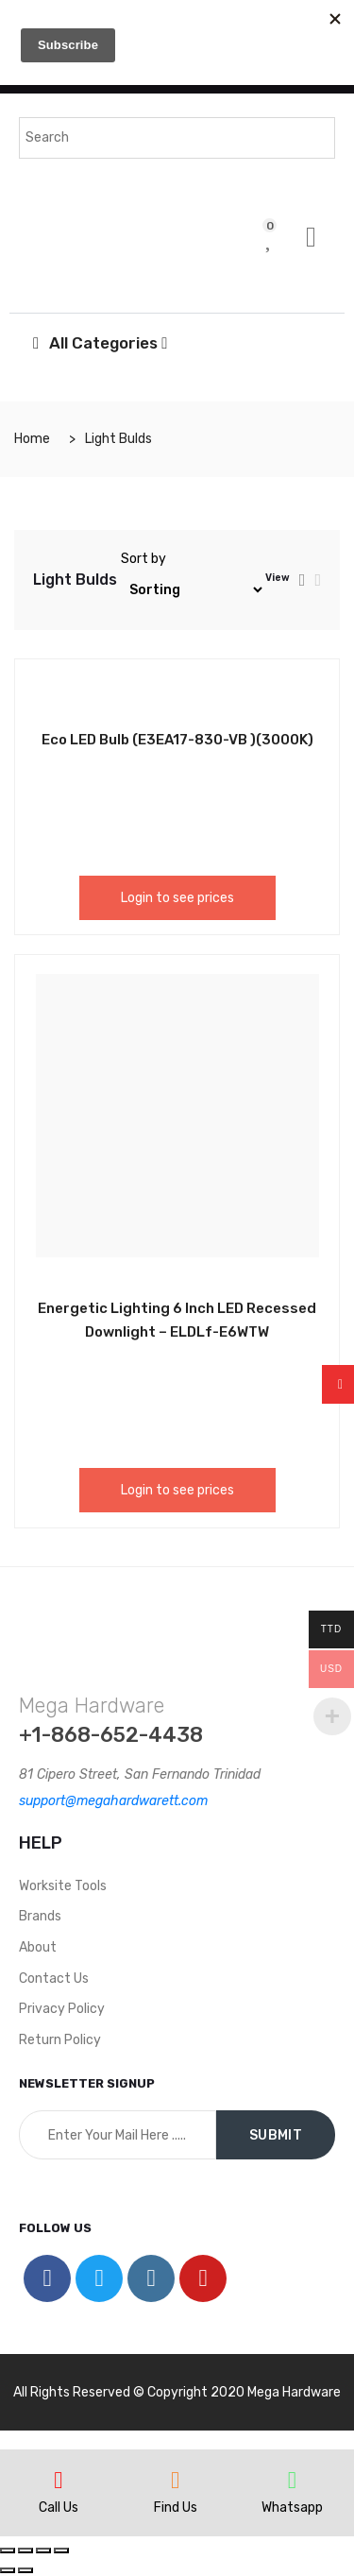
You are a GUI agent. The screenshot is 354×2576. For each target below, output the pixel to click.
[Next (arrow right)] (25, 2570)
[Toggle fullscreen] (43, 2550)
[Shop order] (193, 590)
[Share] (25, 2550)
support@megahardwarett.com (113, 1801)
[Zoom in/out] (61, 2550)
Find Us (175, 2507)
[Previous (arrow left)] (7, 2570)
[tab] (302, 580)
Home (32, 439)
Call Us (58, 2507)
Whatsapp (292, 2507)
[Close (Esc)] (7, 2550)
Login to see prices (177, 898)
